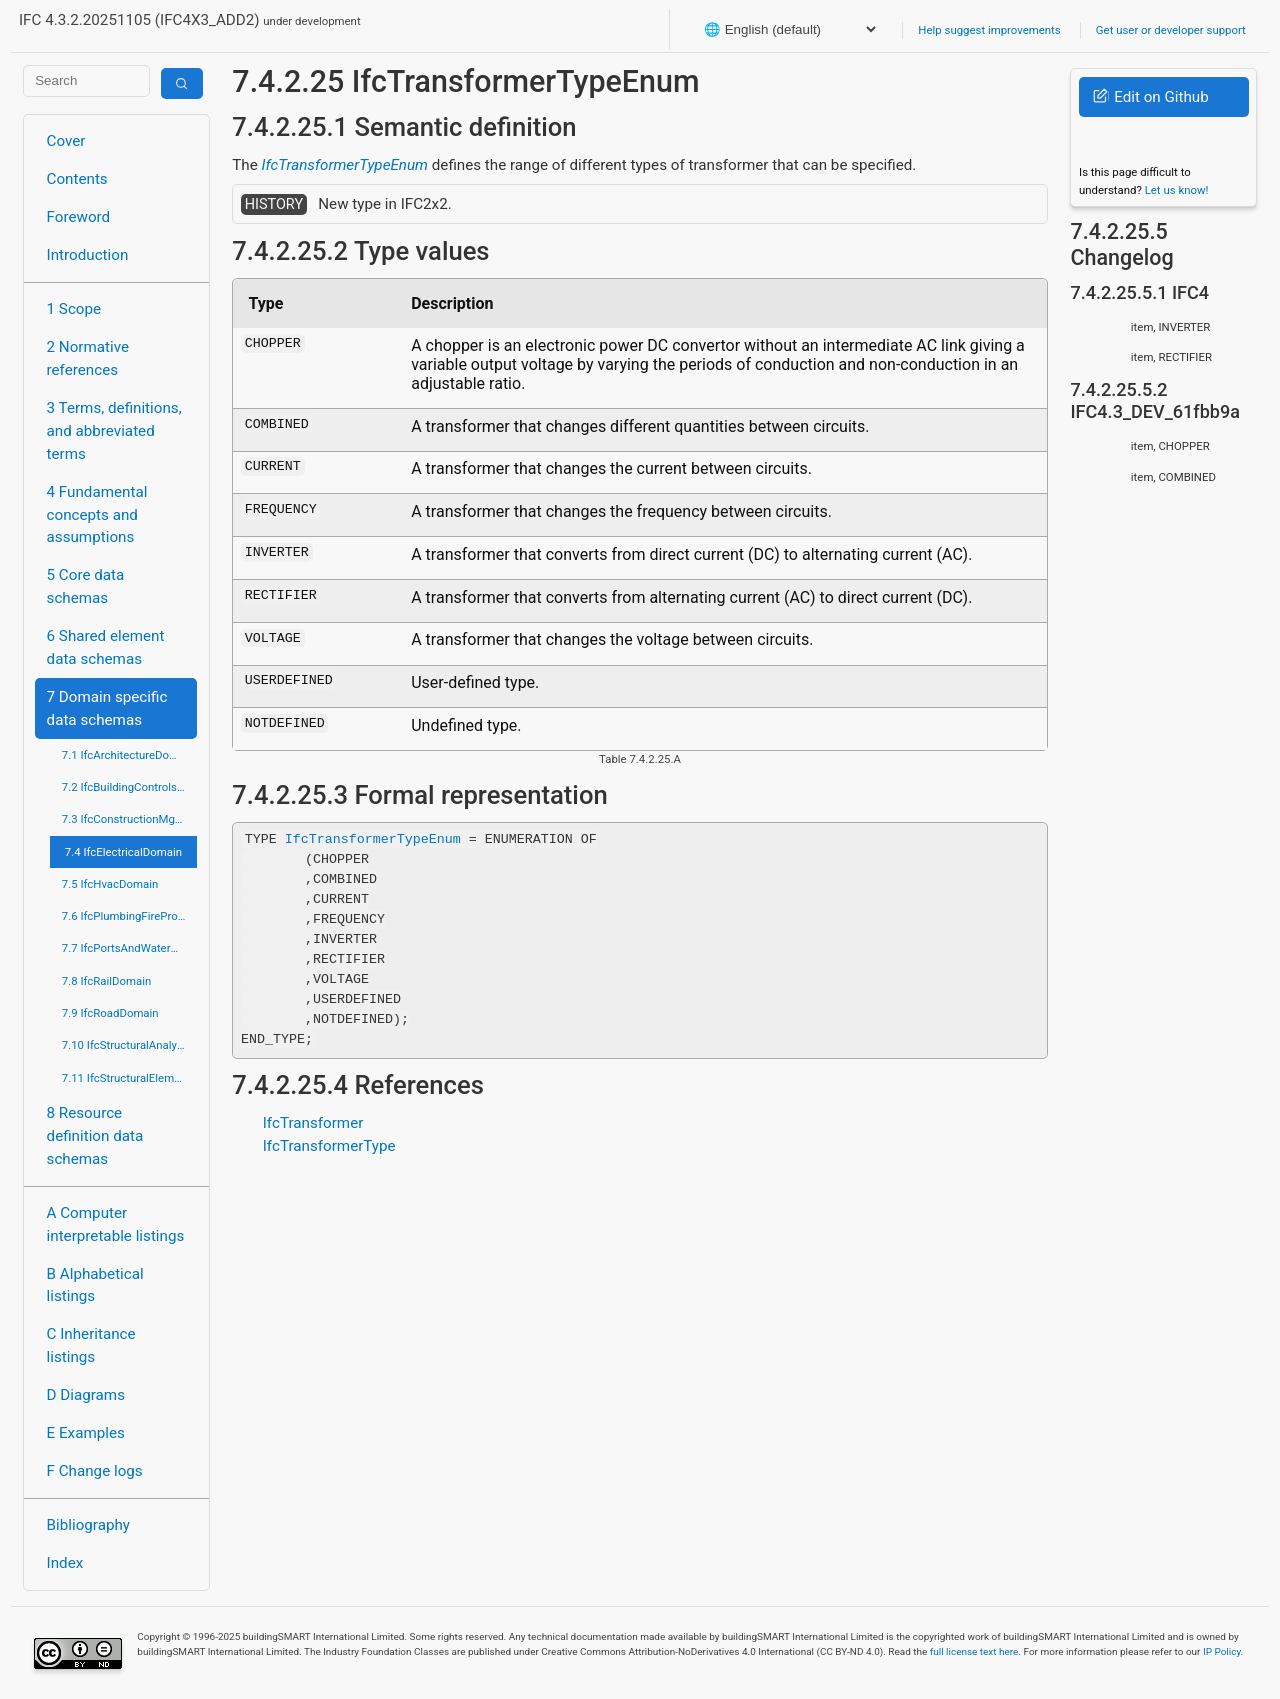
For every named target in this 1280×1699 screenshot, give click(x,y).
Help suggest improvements (989, 30)
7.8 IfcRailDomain (107, 981)
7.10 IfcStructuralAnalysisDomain (129, 1045)
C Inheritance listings (91, 1345)
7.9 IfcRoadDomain (110, 1013)
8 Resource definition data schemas (95, 1136)
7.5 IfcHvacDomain (110, 884)
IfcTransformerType (329, 1146)
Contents (77, 179)
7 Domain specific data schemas (107, 708)
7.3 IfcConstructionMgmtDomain (129, 819)
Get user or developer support (1171, 30)
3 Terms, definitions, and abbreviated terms (114, 431)
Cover (66, 141)
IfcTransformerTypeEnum (345, 165)
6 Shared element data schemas (106, 647)
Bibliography (88, 1525)
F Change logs (95, 1471)
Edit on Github (1150, 97)
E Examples (86, 1433)
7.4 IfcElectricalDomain (123, 852)
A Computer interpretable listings (116, 1224)
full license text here (974, 1651)
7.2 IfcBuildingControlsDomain (129, 787)
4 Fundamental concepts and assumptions (97, 515)
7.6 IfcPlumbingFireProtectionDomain (129, 916)
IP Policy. (1223, 1651)
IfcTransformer (313, 1123)
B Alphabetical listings (95, 1285)
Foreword (79, 217)
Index (65, 1563)
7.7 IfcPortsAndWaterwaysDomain (129, 948)
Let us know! (1177, 190)
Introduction (88, 255)
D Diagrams (86, 1395)
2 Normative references (88, 358)
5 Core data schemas (86, 586)
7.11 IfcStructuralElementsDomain (129, 1078)
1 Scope (74, 309)
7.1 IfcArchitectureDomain (128, 755)
